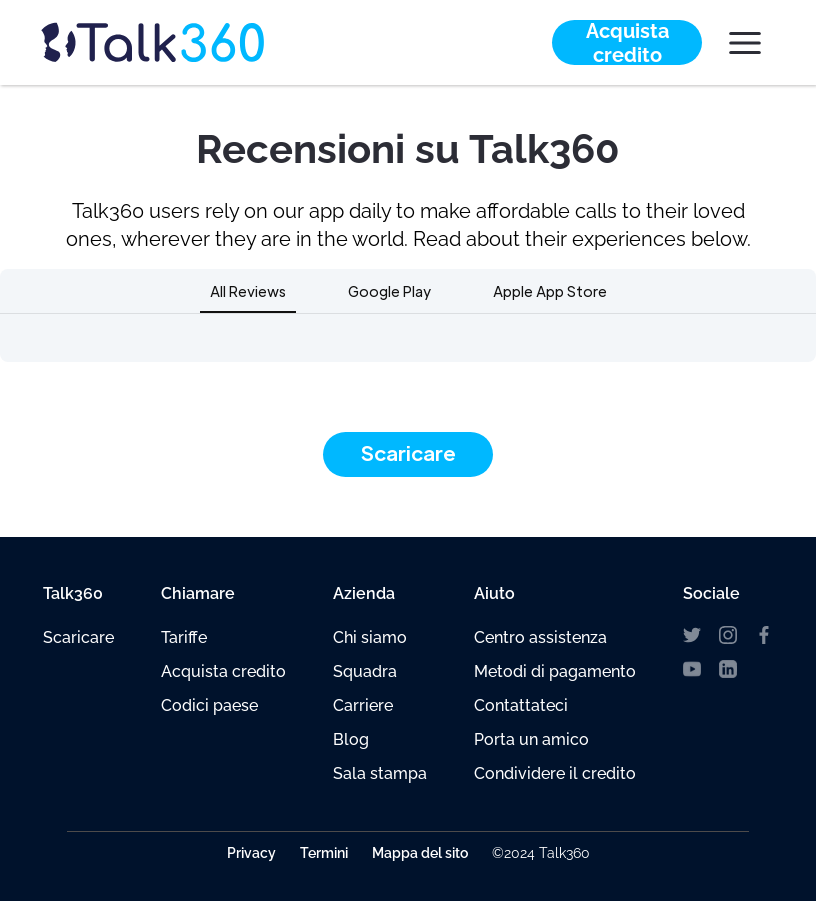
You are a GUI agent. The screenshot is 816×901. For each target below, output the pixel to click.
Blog (351, 739)
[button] (745, 43)
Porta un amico (531, 739)
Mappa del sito (420, 853)
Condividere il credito (555, 773)
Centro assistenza (540, 637)
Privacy (251, 853)
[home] (190, 42)
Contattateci (521, 705)
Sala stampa (380, 773)
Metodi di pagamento (555, 671)
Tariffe (184, 637)
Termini (324, 853)
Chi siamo (370, 637)
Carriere (363, 705)
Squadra (365, 671)
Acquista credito (223, 671)
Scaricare (408, 453)
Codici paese (209, 705)
